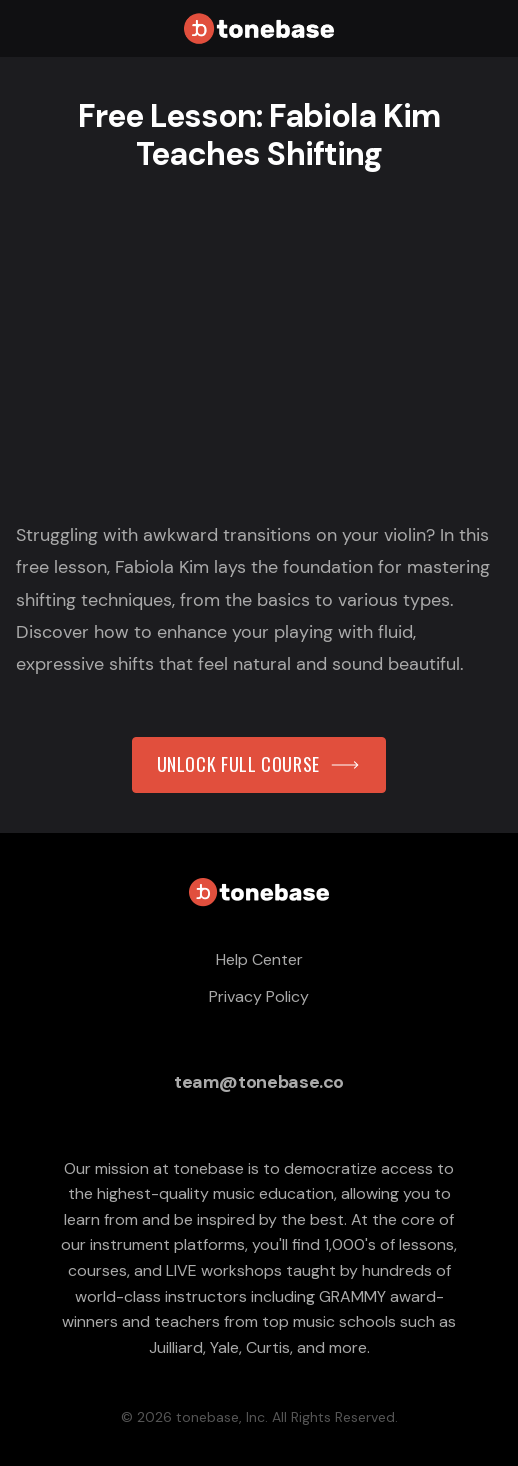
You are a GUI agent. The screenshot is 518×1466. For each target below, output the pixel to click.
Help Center (259, 959)
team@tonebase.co (259, 1082)
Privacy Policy (259, 996)
